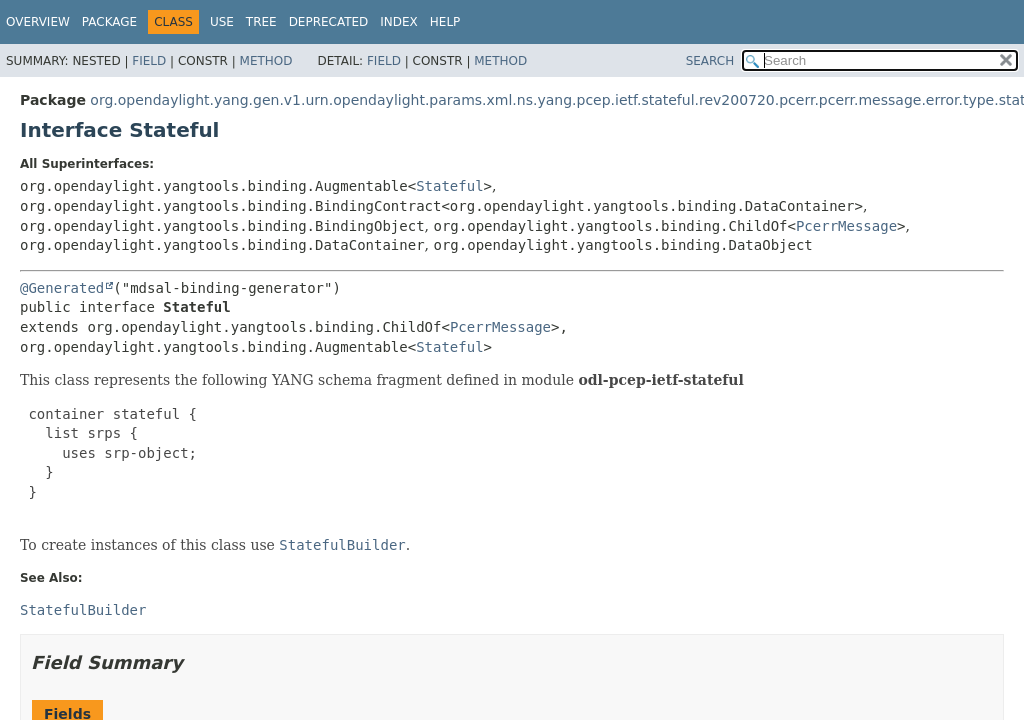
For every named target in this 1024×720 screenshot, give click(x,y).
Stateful (449, 186)
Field (149, 61)
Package (109, 22)
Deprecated (329, 22)
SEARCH (710, 61)
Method (266, 61)
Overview (38, 22)
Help (445, 22)
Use (222, 22)
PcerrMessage (846, 226)
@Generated (62, 288)
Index (399, 22)
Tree (261, 22)
